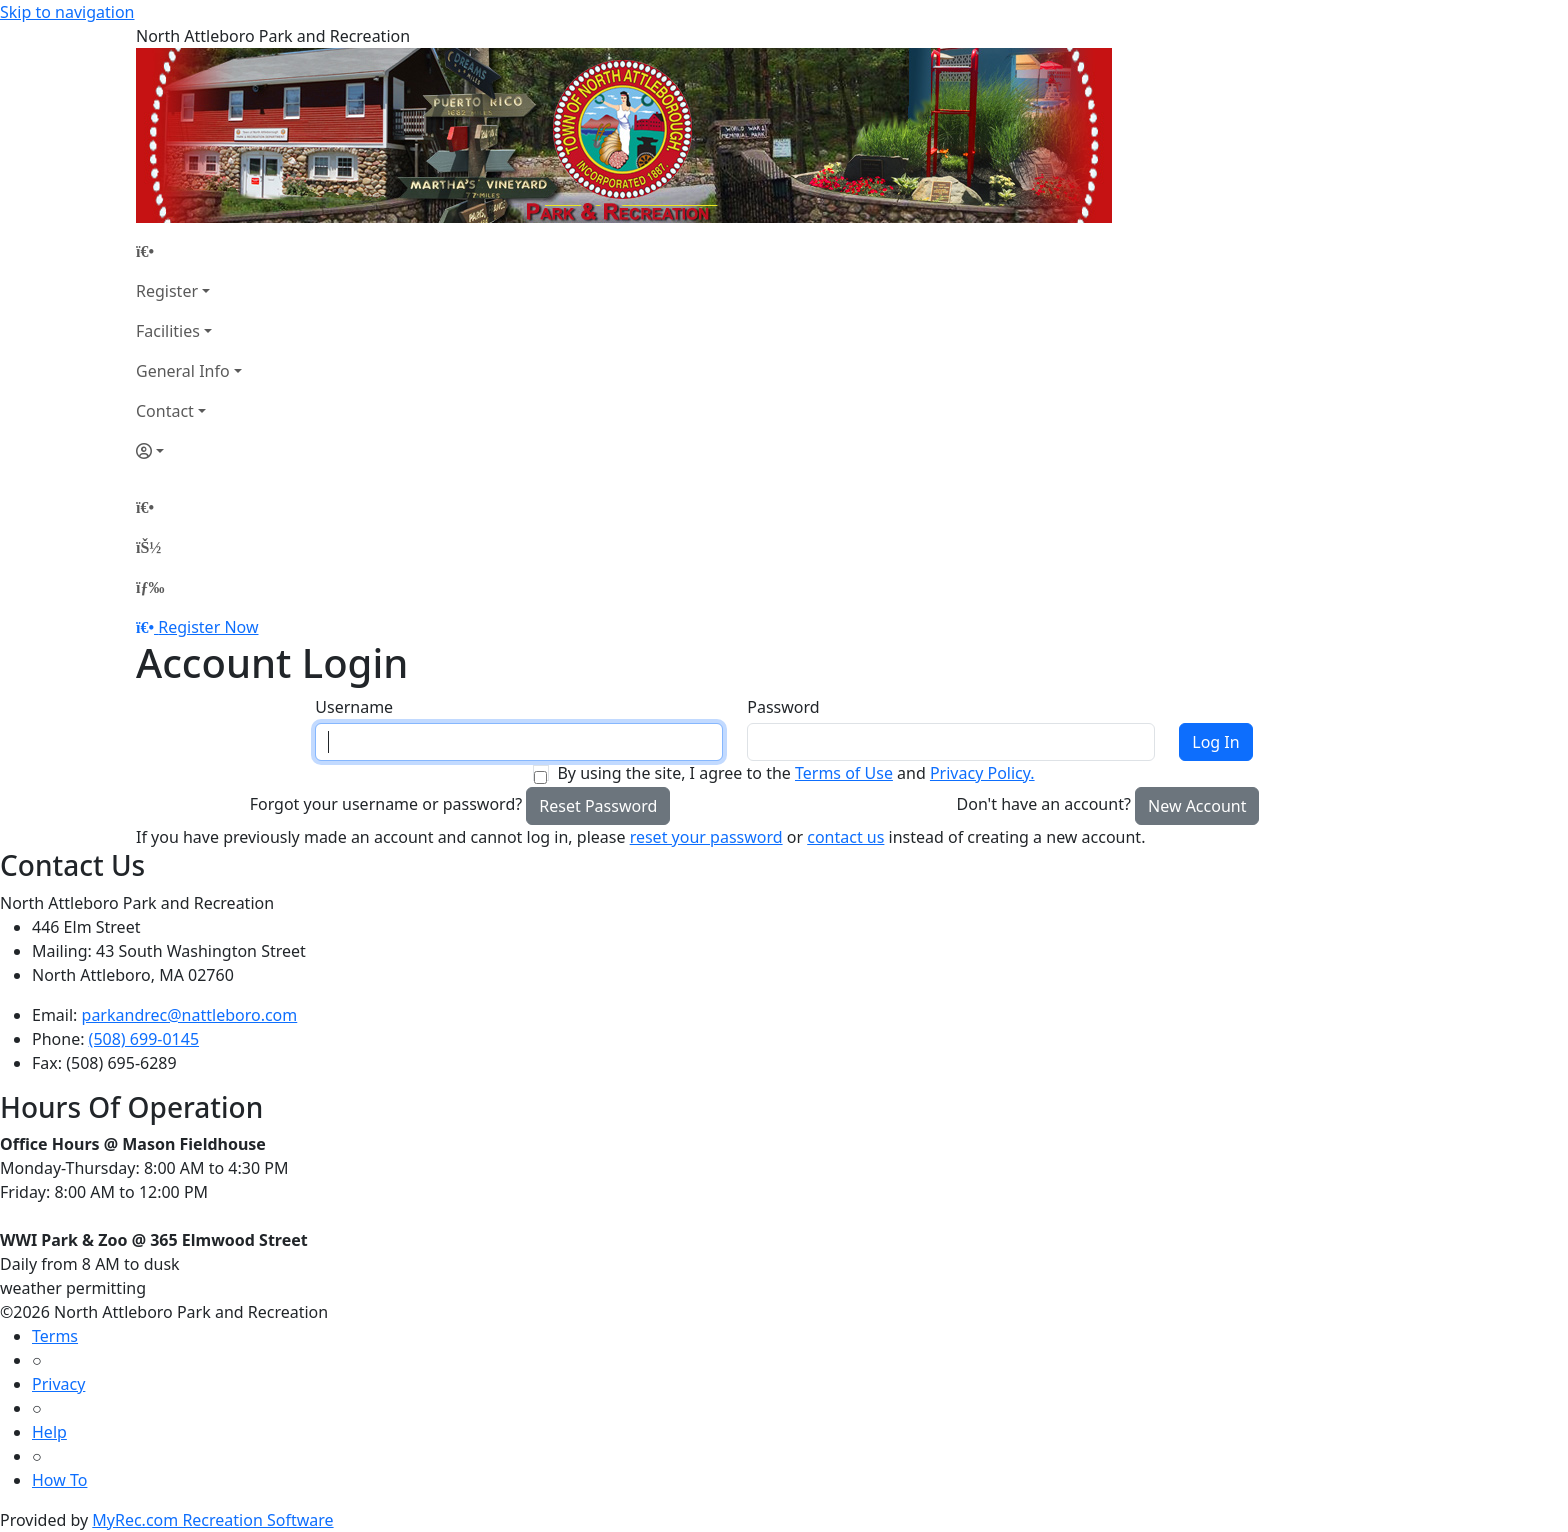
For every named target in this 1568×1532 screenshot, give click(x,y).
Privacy (58, 1384)
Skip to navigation (67, 12)
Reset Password (598, 806)
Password (783, 707)
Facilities (168, 331)
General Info (183, 371)
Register (167, 291)
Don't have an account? (1044, 804)
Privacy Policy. (982, 773)
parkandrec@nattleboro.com (190, 1015)
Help (49, 1432)
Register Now (208, 627)
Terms (55, 1336)
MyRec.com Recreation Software (212, 1520)
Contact (165, 411)
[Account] (189, 451)
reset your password (706, 837)
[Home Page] (189, 251)
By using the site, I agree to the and (795, 773)
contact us (845, 837)
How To (59, 1480)
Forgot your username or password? (386, 804)
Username (354, 707)
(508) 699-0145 (144, 1039)
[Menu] (150, 587)
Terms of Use (844, 773)
